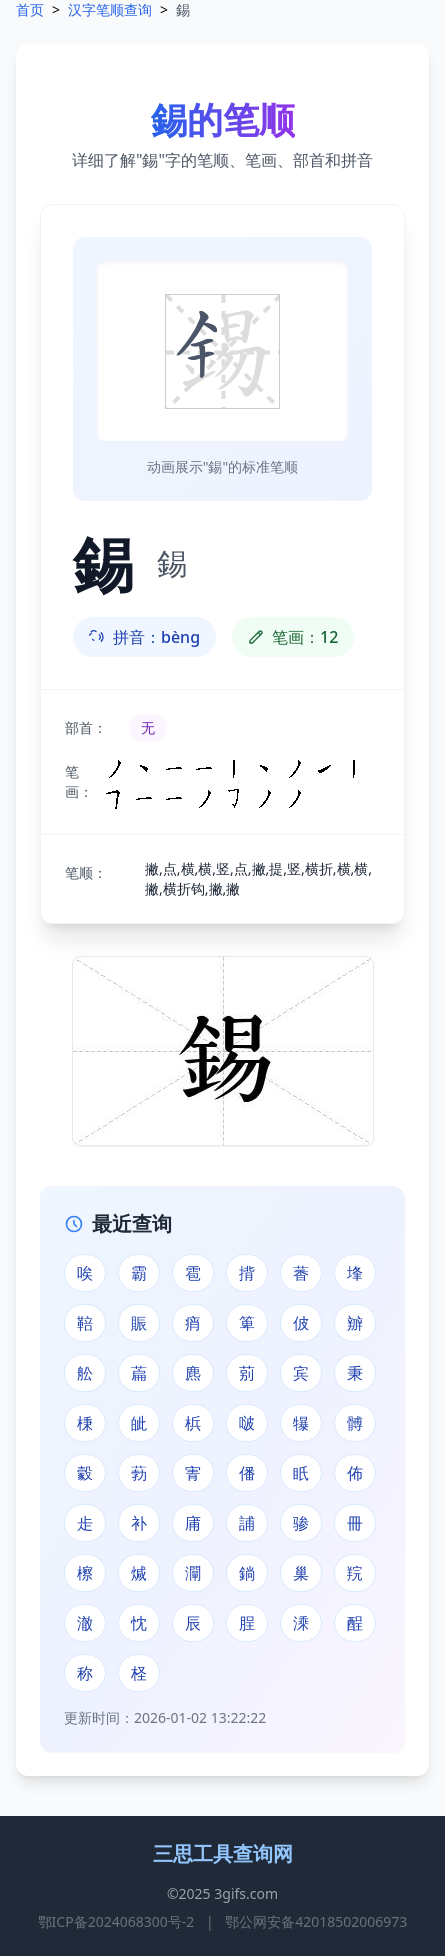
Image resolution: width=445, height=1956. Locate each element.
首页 (30, 9)
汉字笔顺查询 (110, 9)
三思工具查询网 (223, 1853)
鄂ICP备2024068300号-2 (116, 1921)
